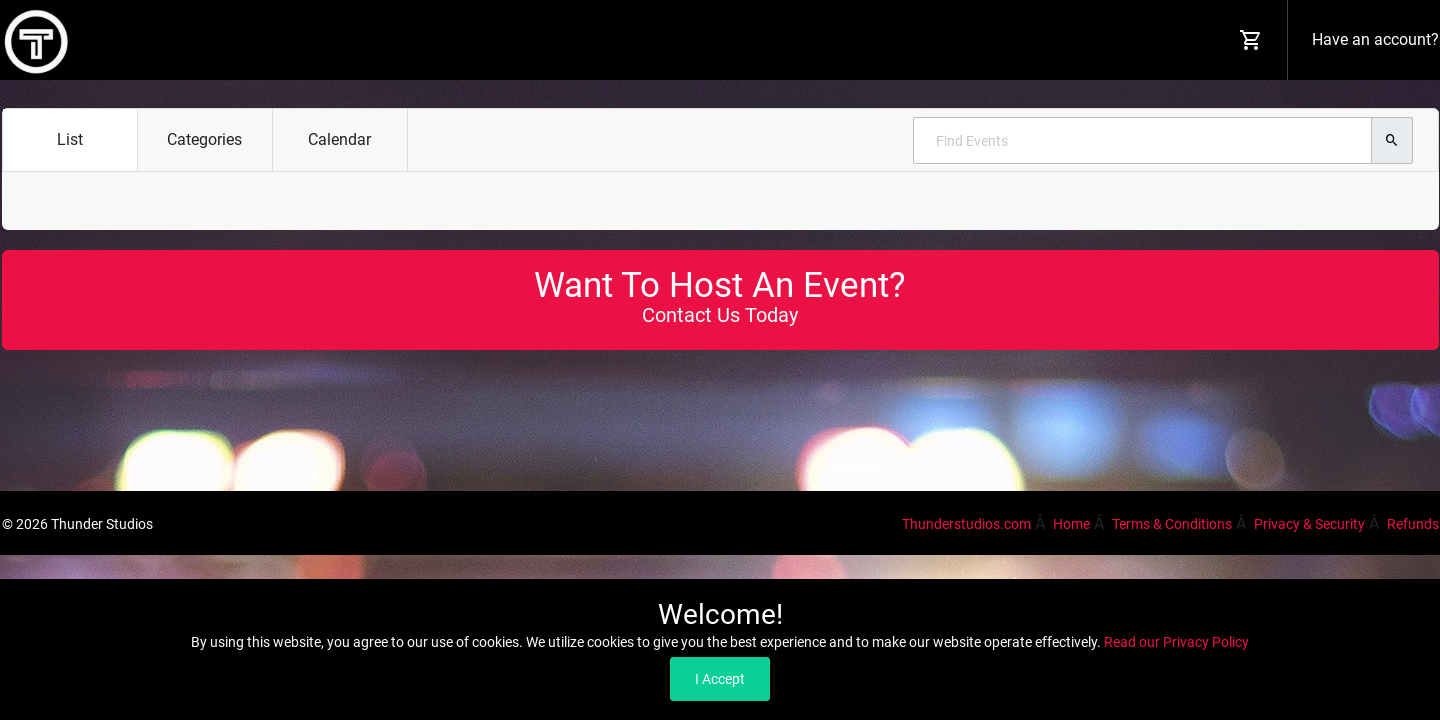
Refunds (1413, 524)
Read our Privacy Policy (1176, 642)
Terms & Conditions (1172, 524)
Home (1071, 524)
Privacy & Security (1309, 524)
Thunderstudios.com (966, 524)
